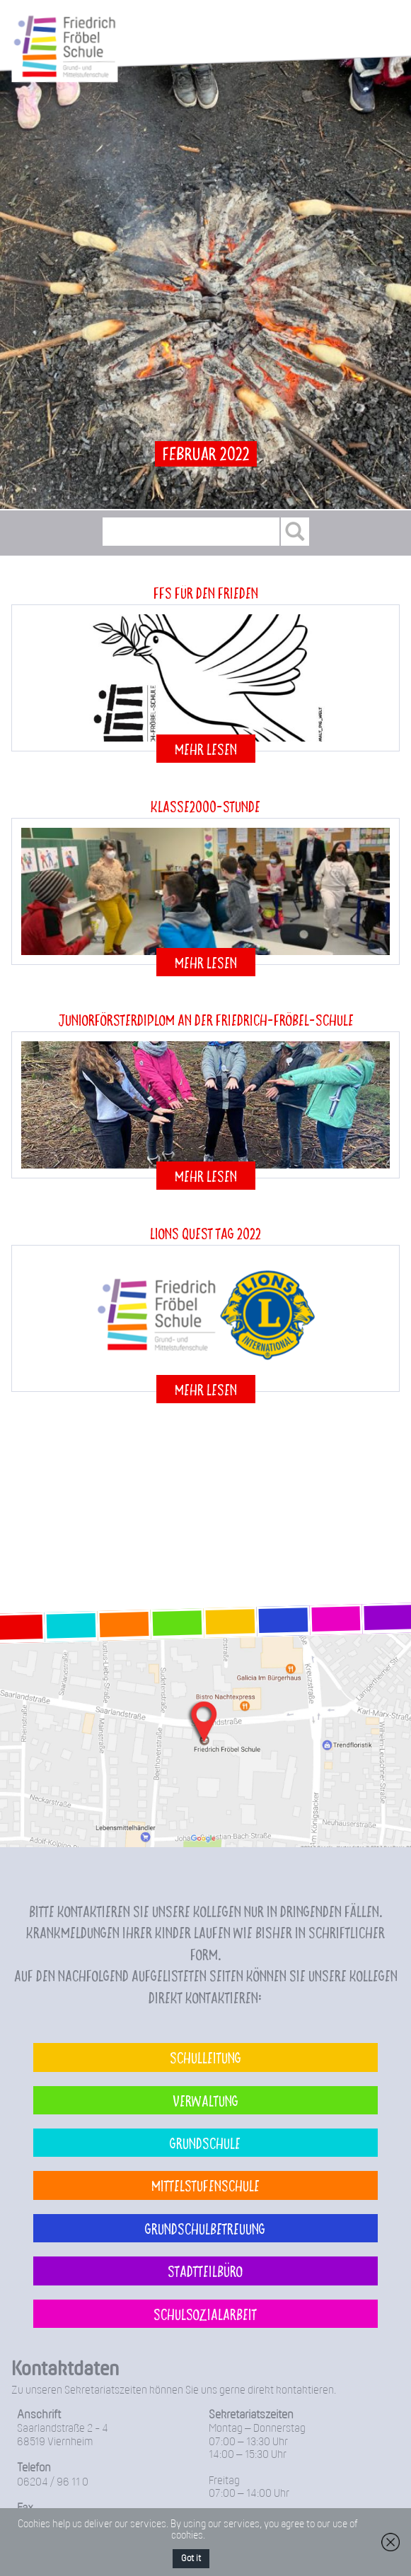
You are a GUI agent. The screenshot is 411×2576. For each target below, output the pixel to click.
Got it (191, 2558)
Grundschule (205, 2142)
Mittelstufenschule (205, 2185)
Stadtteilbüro (205, 2270)
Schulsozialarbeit (205, 2314)
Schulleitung (205, 2057)
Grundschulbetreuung (205, 2228)
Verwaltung (205, 2100)
